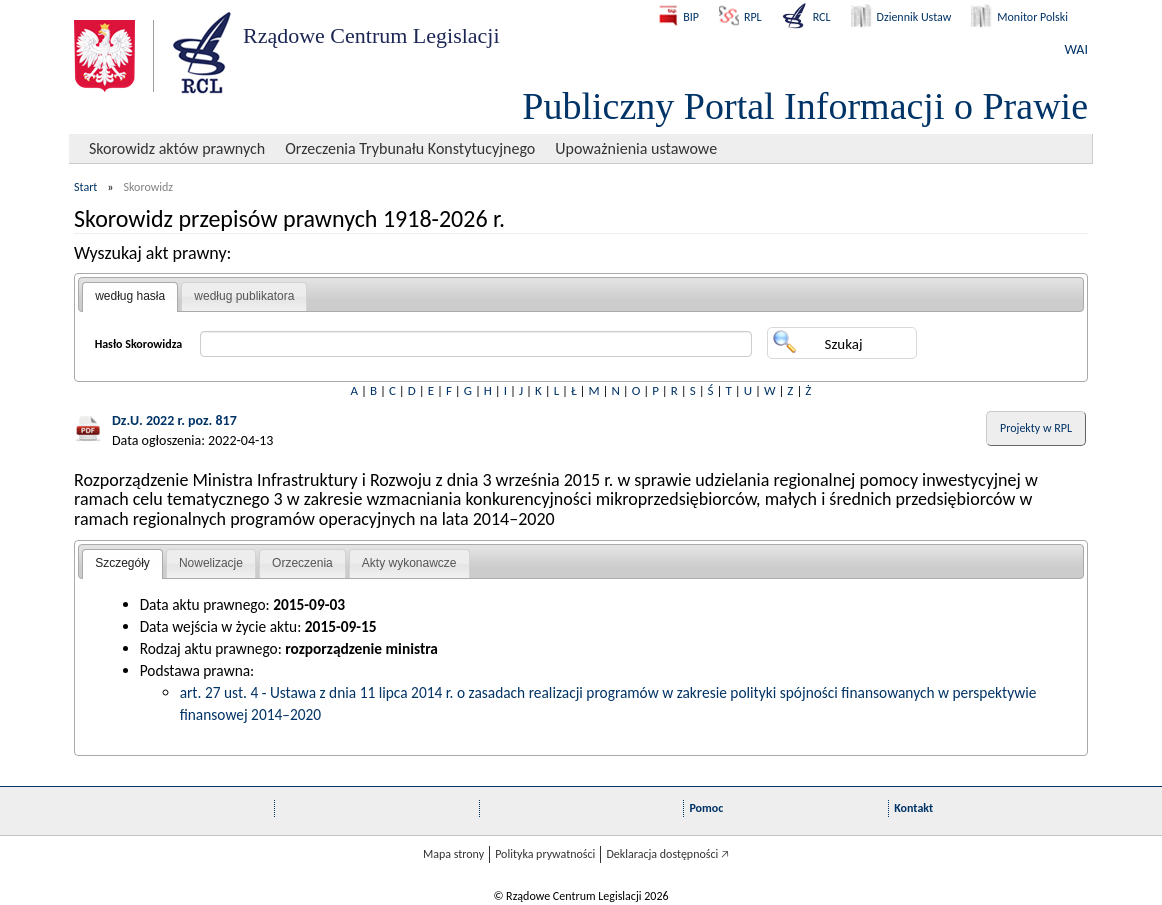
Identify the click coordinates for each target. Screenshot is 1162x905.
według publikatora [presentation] (244, 296)
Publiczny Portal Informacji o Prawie (805, 106)
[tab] (130, 297)
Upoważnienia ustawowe (636, 148)
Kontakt (913, 808)
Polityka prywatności (545, 854)
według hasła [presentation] (130, 296)
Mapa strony (453, 854)
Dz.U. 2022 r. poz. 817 (174, 420)
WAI (1076, 49)
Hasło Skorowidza (139, 344)
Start (85, 187)
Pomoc (706, 808)
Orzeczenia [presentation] (302, 563)
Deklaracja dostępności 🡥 (667, 854)
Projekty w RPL (1036, 428)
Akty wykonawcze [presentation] (409, 563)
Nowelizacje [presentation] (211, 563)
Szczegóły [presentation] (122, 563)
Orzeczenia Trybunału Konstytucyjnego (410, 148)
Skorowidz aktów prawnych (177, 148)
